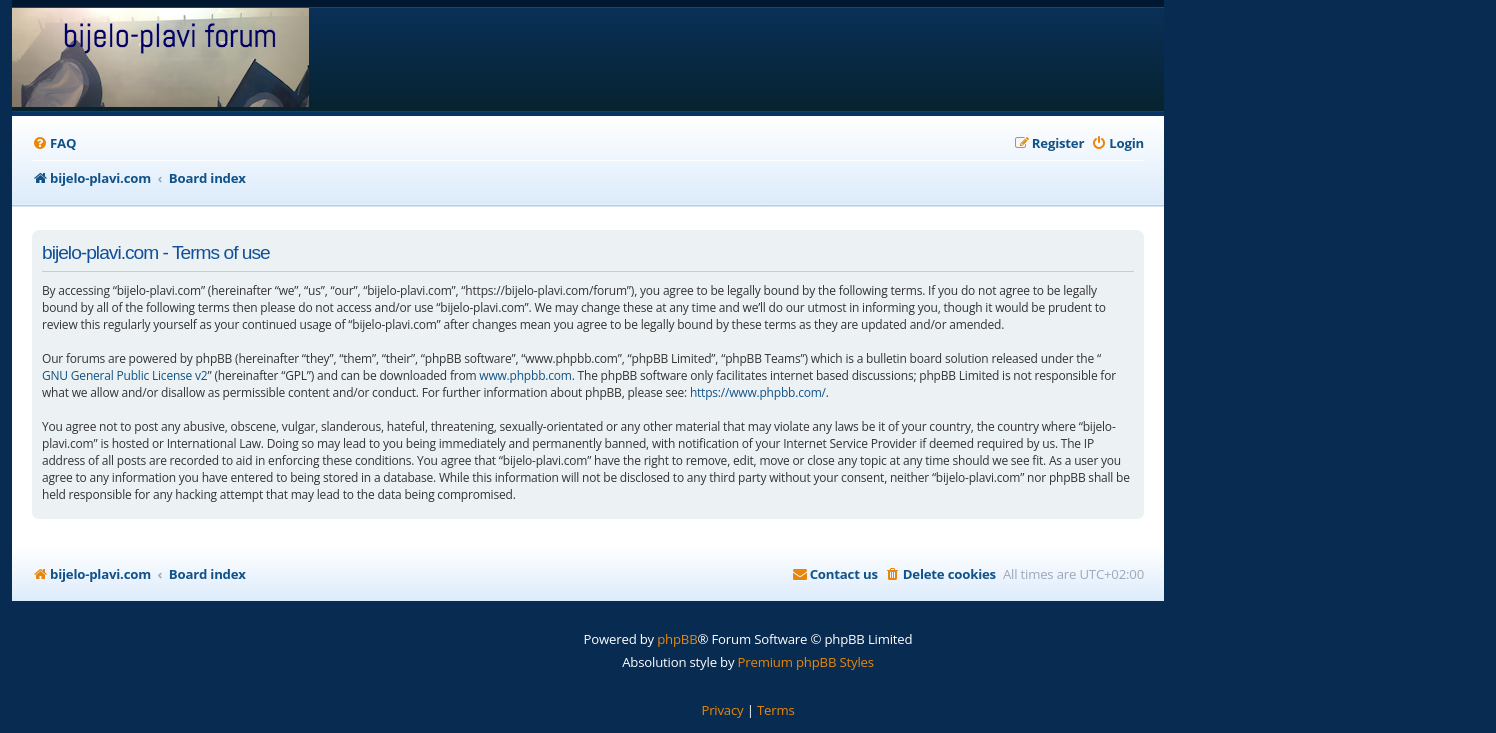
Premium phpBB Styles (806, 662)
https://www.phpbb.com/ (758, 392)
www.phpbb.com (525, 375)
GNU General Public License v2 (125, 375)
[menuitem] (54, 143)
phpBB (677, 639)
